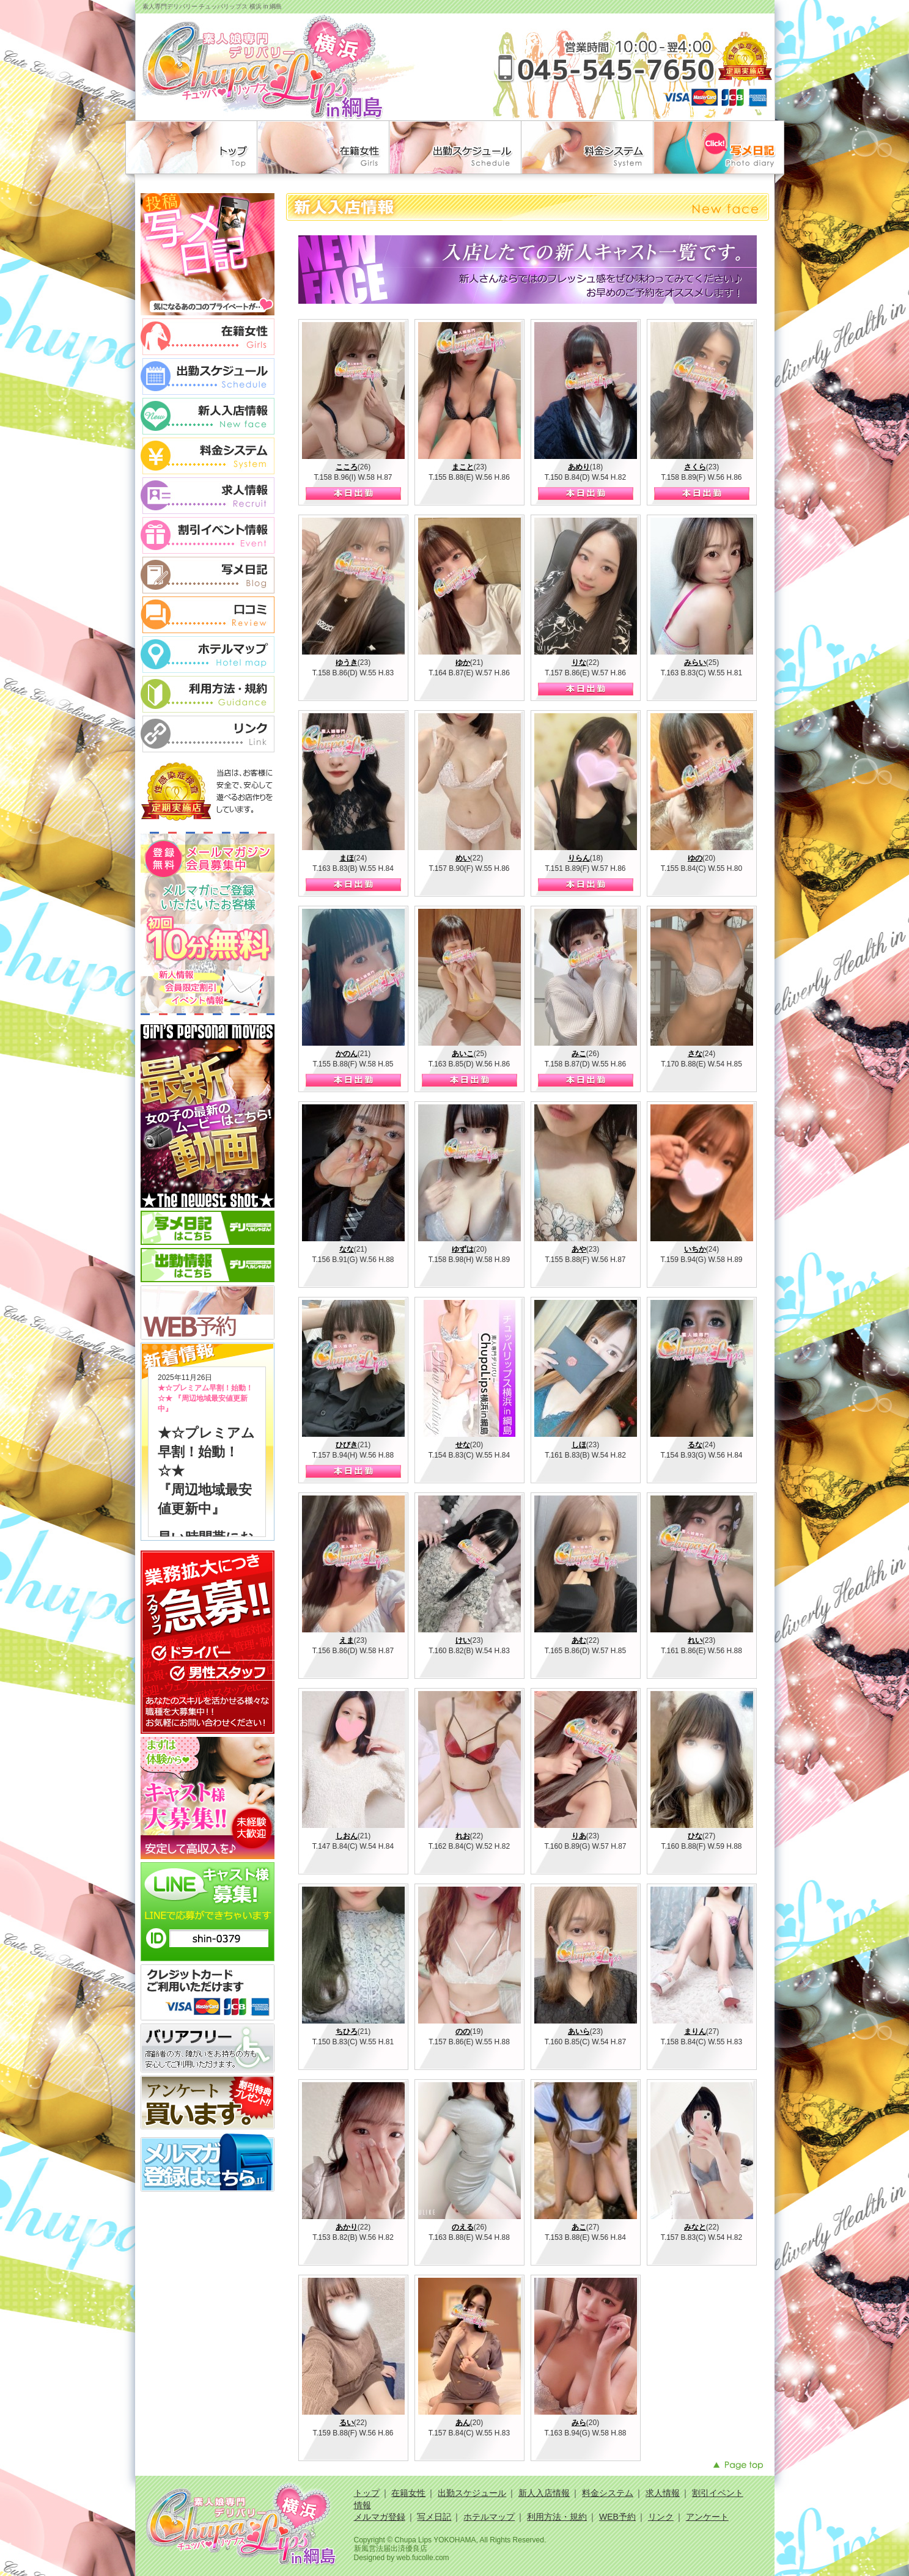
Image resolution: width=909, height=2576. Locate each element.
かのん (347, 1053)
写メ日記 (434, 2517)
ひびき (347, 1444)
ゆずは (463, 1249)
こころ (347, 467)
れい (695, 1640)
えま (346, 1640)
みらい (695, 662)
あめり (579, 467)
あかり (347, 2227)
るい (346, 2422)
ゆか (462, 662)
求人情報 (663, 2493)
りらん (579, 858)
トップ (367, 2493)
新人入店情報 (544, 2493)
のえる (463, 2227)
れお (462, 1836)
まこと (463, 467)
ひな (695, 1836)
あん (462, 2422)
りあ (579, 1836)
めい (462, 858)
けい (462, 1640)
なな (346, 1249)
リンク (661, 2517)
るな (695, 1444)
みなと (695, 2227)
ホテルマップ (489, 2517)
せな (462, 1444)
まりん (695, 2031)
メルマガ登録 (379, 2517)
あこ (579, 2227)
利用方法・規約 (557, 2517)
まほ (346, 858)
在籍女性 (408, 2493)
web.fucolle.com (423, 2557)
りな (579, 662)
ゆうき (347, 662)
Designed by (374, 2557)
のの (462, 2031)
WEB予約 (617, 2517)
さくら (695, 467)
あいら (579, 2031)
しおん (347, 1836)
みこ (579, 1053)
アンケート (707, 2517)
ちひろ (347, 2031)
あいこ (463, 1053)
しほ (579, 1444)
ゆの (695, 858)
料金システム (607, 2493)
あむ (579, 1640)
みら (579, 2422)
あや (579, 1249)
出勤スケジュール (472, 2493)
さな (695, 1053)
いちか (695, 1249)
